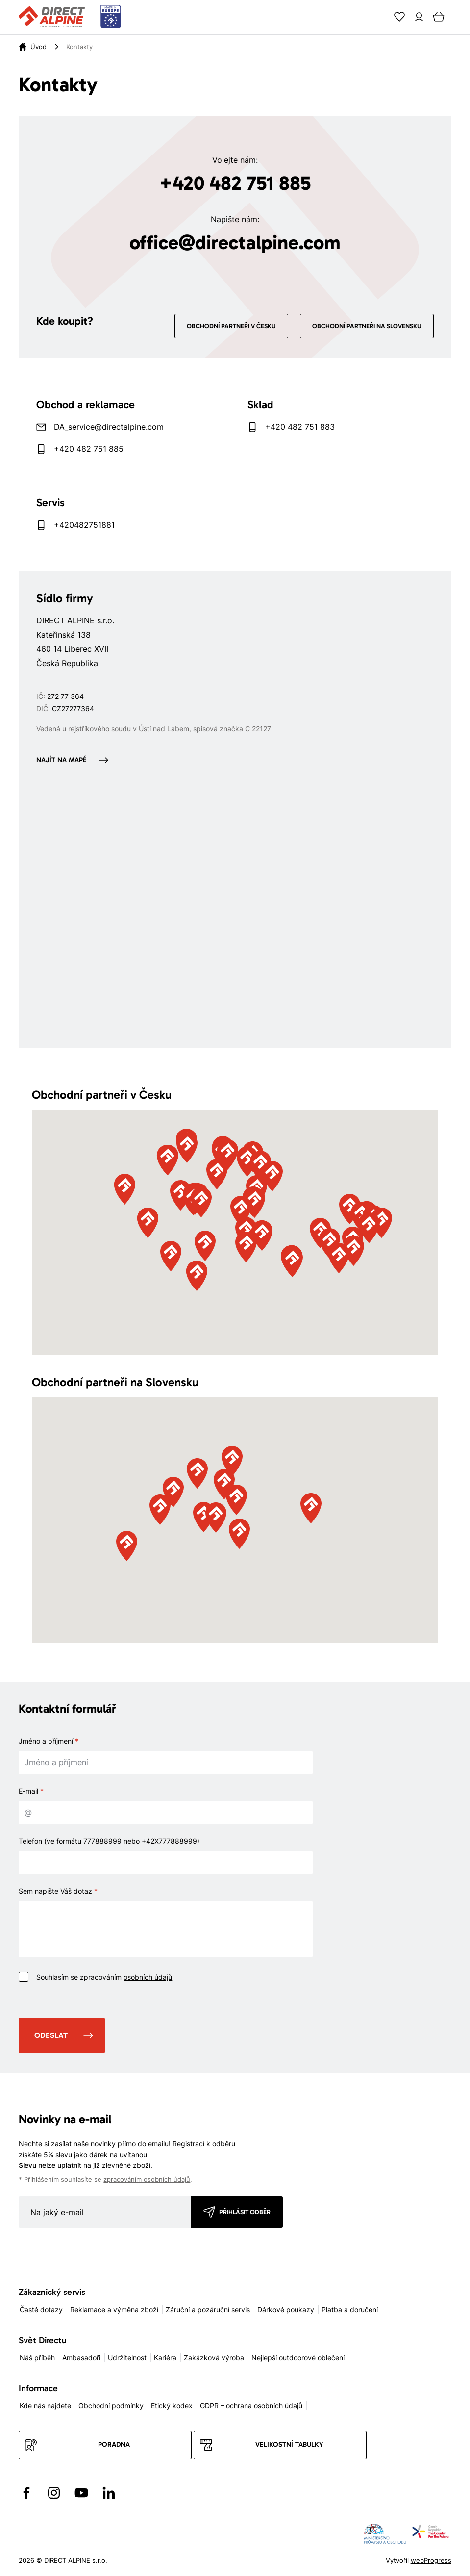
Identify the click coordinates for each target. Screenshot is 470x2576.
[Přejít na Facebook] (26, 2492)
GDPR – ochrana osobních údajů (251, 2405)
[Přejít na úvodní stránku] (70, 17)
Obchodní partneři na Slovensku (366, 326)
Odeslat (51, 2035)
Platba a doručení (350, 2309)
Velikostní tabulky (289, 2444)
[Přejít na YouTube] (81, 2492)
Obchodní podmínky (111, 2405)
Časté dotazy (41, 2309)
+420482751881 (84, 525)
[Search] (380, 17)
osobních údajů (148, 1977)
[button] (240, 1211)
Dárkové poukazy (285, 2309)
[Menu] (458, 17)
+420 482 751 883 (300, 427)
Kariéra (165, 2357)
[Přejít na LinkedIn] (109, 2492)
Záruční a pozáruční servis (208, 2309)
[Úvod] (38, 47)
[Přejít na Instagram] (54, 2492)
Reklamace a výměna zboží (114, 2309)
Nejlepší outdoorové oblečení (298, 2357)
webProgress (431, 2560)
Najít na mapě (61, 760)
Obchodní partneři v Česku (231, 326)
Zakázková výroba (214, 2357)
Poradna (114, 2444)
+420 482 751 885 (235, 183)
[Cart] (439, 17)
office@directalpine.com (235, 242)
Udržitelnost (127, 2357)
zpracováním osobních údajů (146, 2179)
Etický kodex (172, 2405)
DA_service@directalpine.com (109, 427)
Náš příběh (37, 2357)
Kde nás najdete (45, 2405)
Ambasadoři (81, 2357)
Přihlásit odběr (245, 2211)
